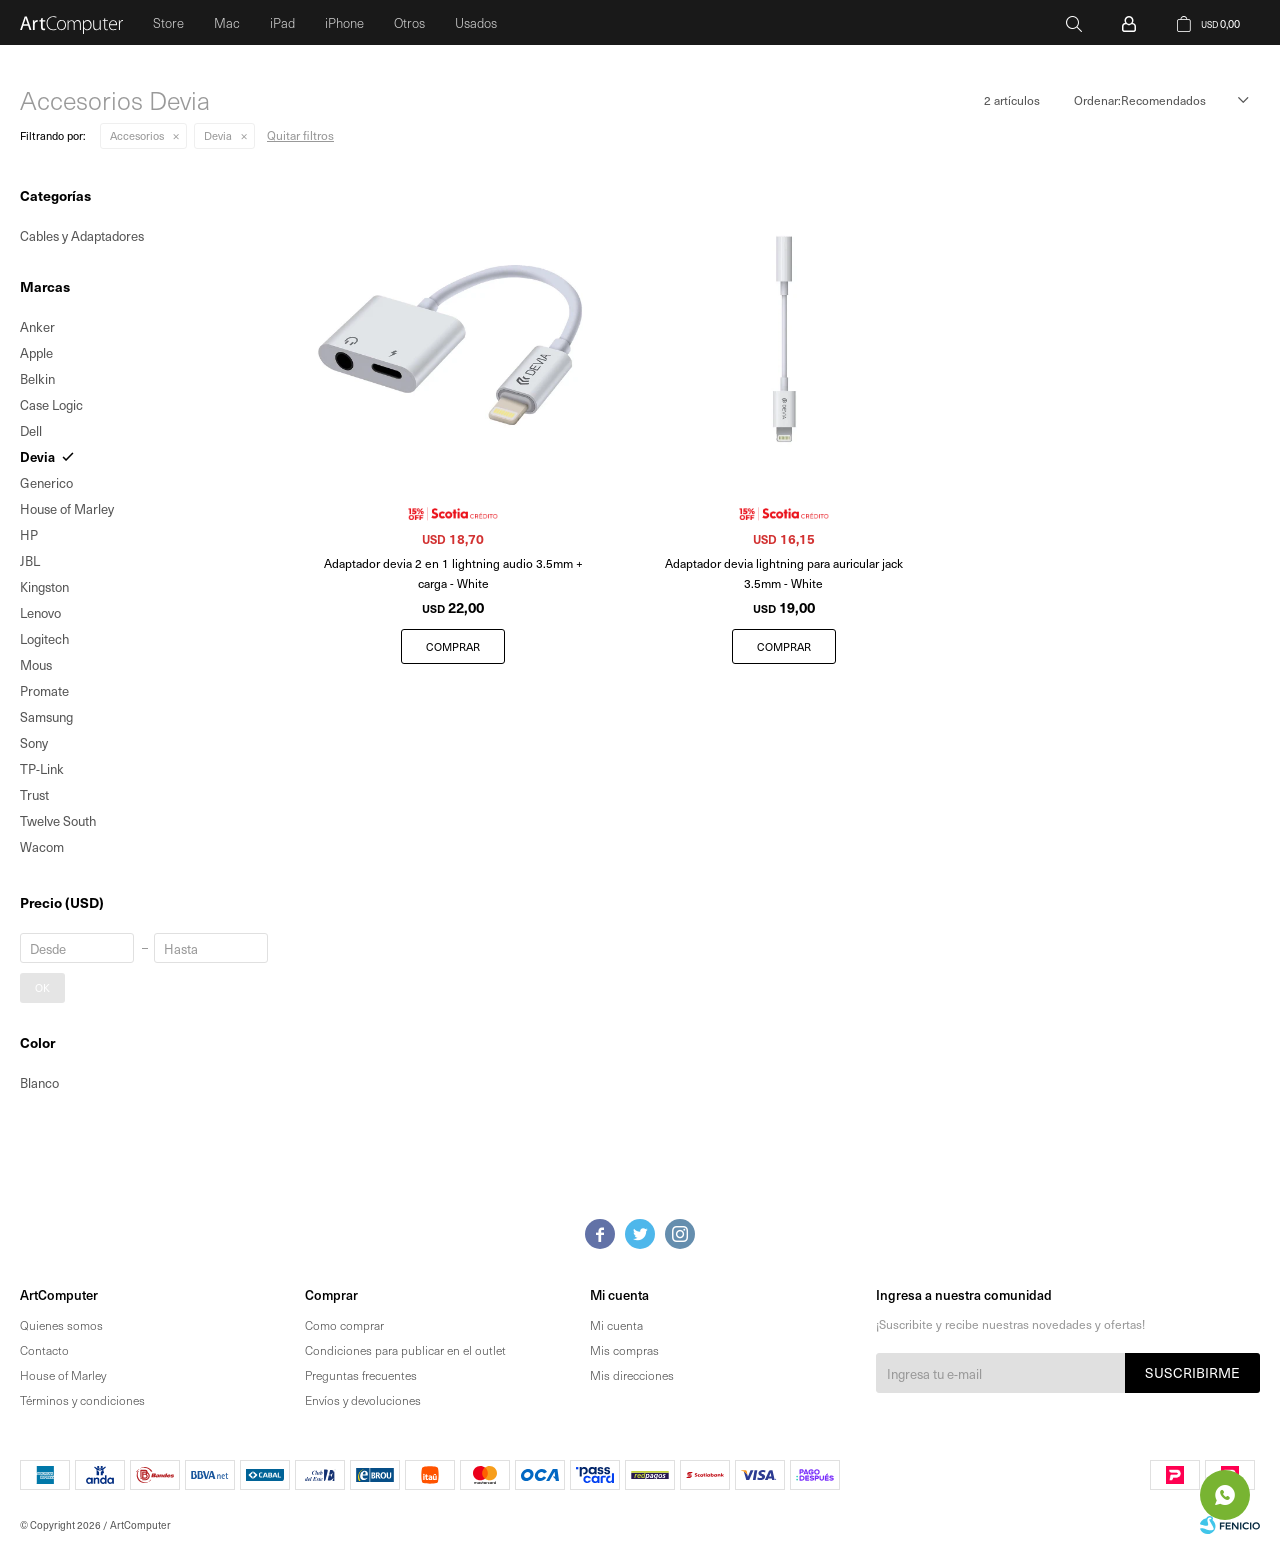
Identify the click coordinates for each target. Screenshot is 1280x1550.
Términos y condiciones (82, 1400)
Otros (409, 22)
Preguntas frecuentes (361, 1375)
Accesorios (137, 135)
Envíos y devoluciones (363, 1400)
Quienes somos (61, 1325)
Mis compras (624, 1350)
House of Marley (63, 1375)
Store (168, 22)
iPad (282, 22)
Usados (476, 22)
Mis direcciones (632, 1375)
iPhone (344, 22)
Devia (218, 135)
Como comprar (344, 1325)
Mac (227, 22)
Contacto (44, 1350)
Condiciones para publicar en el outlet (405, 1350)
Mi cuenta (616, 1325)
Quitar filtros (300, 135)
